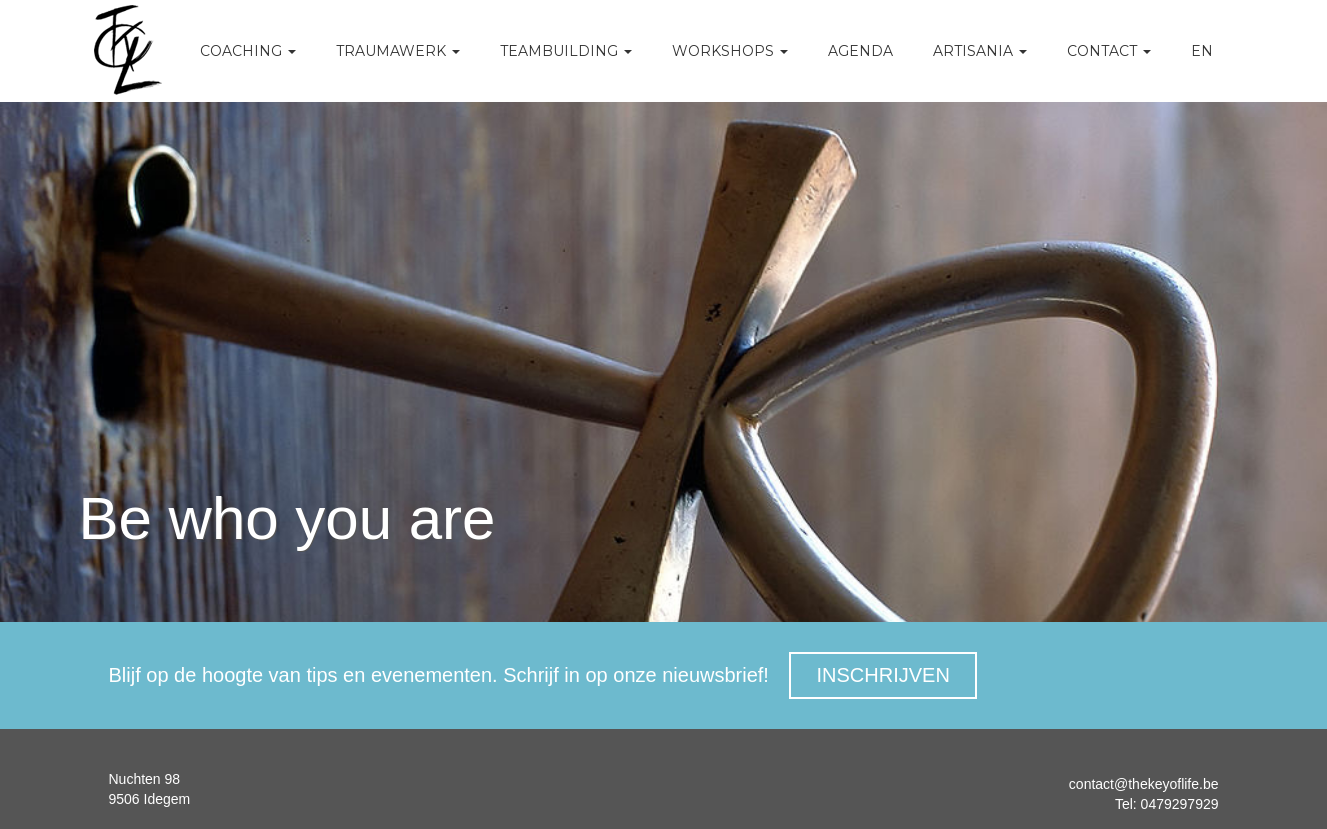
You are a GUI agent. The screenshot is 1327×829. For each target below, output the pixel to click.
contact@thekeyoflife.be (1144, 784)
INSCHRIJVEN (882, 675)
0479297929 (1178, 804)
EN (1202, 51)
